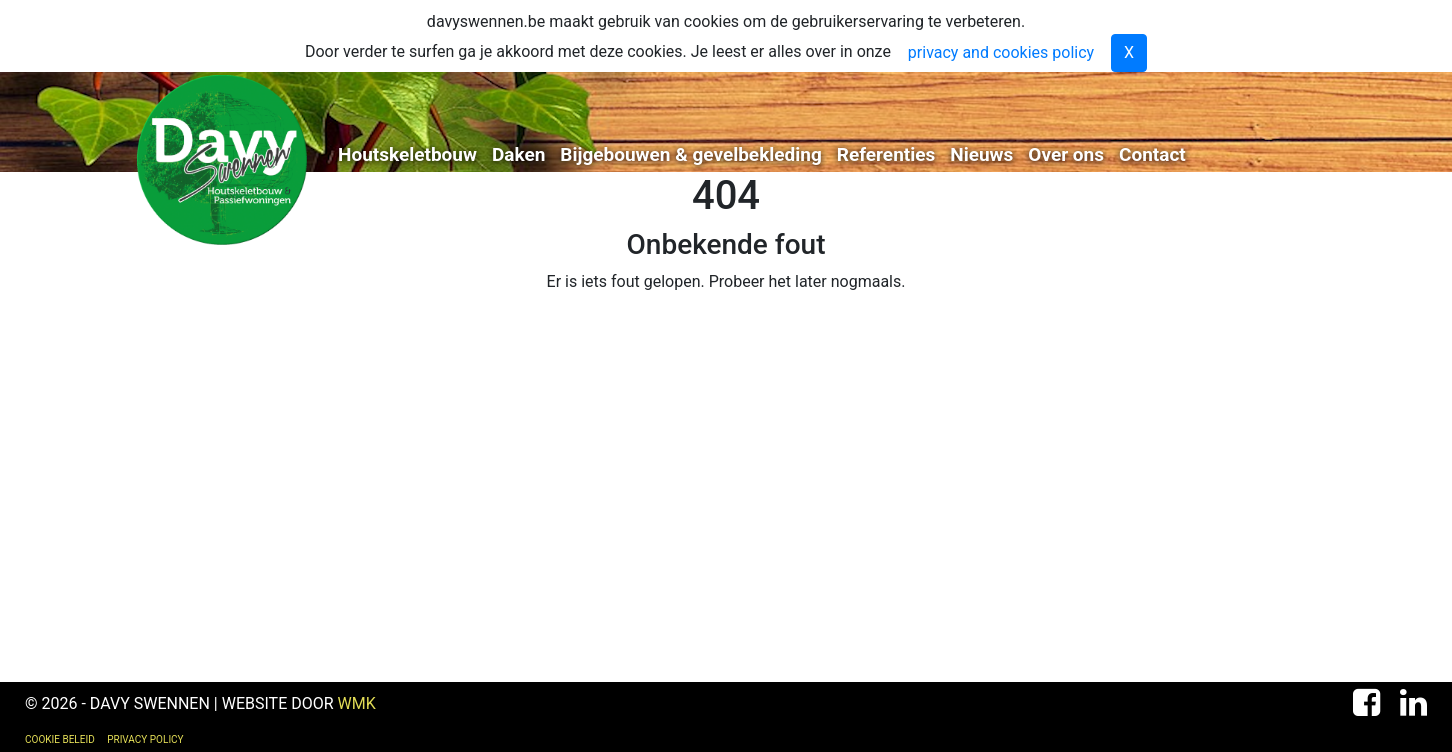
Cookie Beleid (60, 739)
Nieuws (981, 154)
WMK (357, 703)
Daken (518, 154)
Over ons (1066, 154)
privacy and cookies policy (1001, 52)
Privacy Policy (145, 739)
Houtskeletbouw (407, 154)
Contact (1152, 154)
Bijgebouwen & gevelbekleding (690, 154)
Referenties (886, 154)
